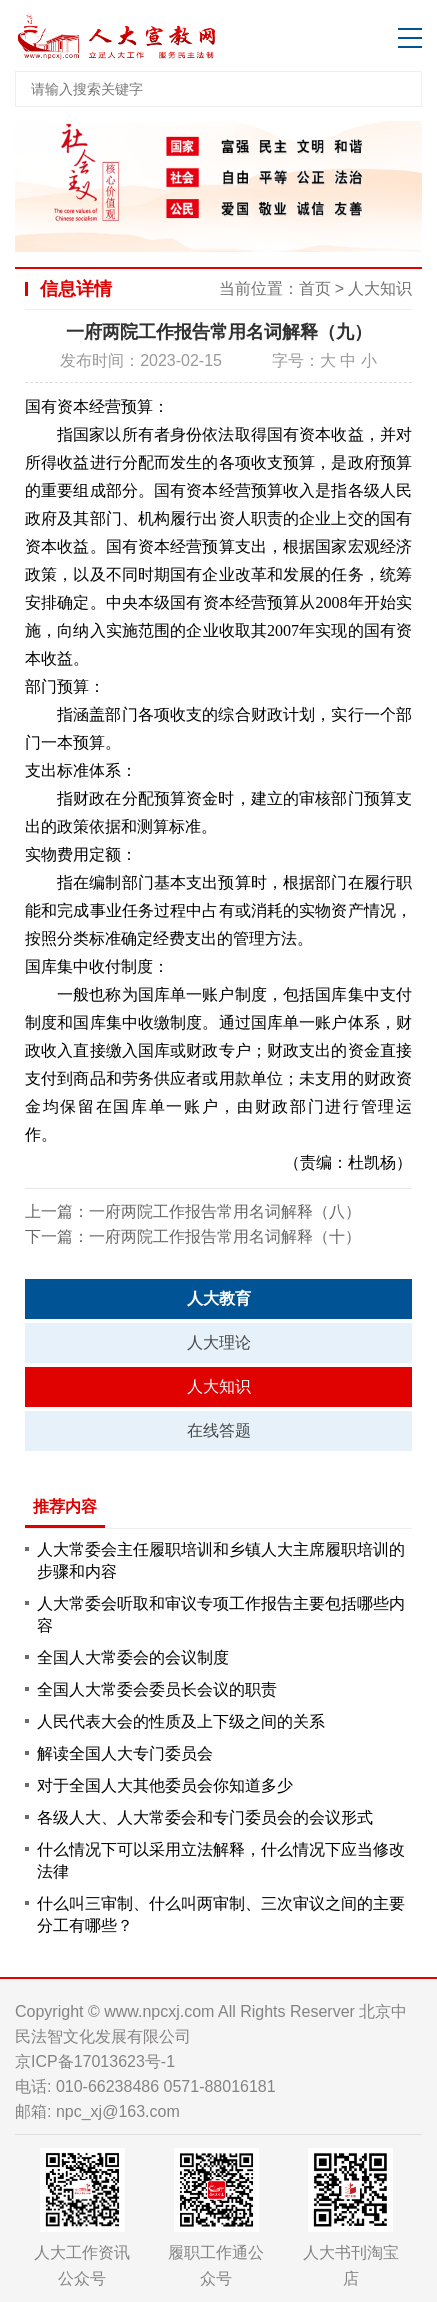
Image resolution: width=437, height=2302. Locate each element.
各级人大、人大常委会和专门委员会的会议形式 (205, 1817)
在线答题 (219, 1430)
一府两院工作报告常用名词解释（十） (225, 1236)
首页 (315, 288)
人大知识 (380, 288)
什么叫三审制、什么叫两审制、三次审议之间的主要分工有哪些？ (221, 1914)
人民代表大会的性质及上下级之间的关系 (181, 1721)
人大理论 (219, 1342)
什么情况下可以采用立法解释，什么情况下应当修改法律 (221, 1860)
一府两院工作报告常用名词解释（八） (225, 1211)
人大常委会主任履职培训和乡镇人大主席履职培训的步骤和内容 (221, 1560)
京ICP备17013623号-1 (95, 2061)
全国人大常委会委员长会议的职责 (157, 1689)
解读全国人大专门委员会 (125, 1753)
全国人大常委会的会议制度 (133, 1657)
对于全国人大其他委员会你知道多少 (165, 1785)
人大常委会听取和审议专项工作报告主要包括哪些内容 (221, 1614)
